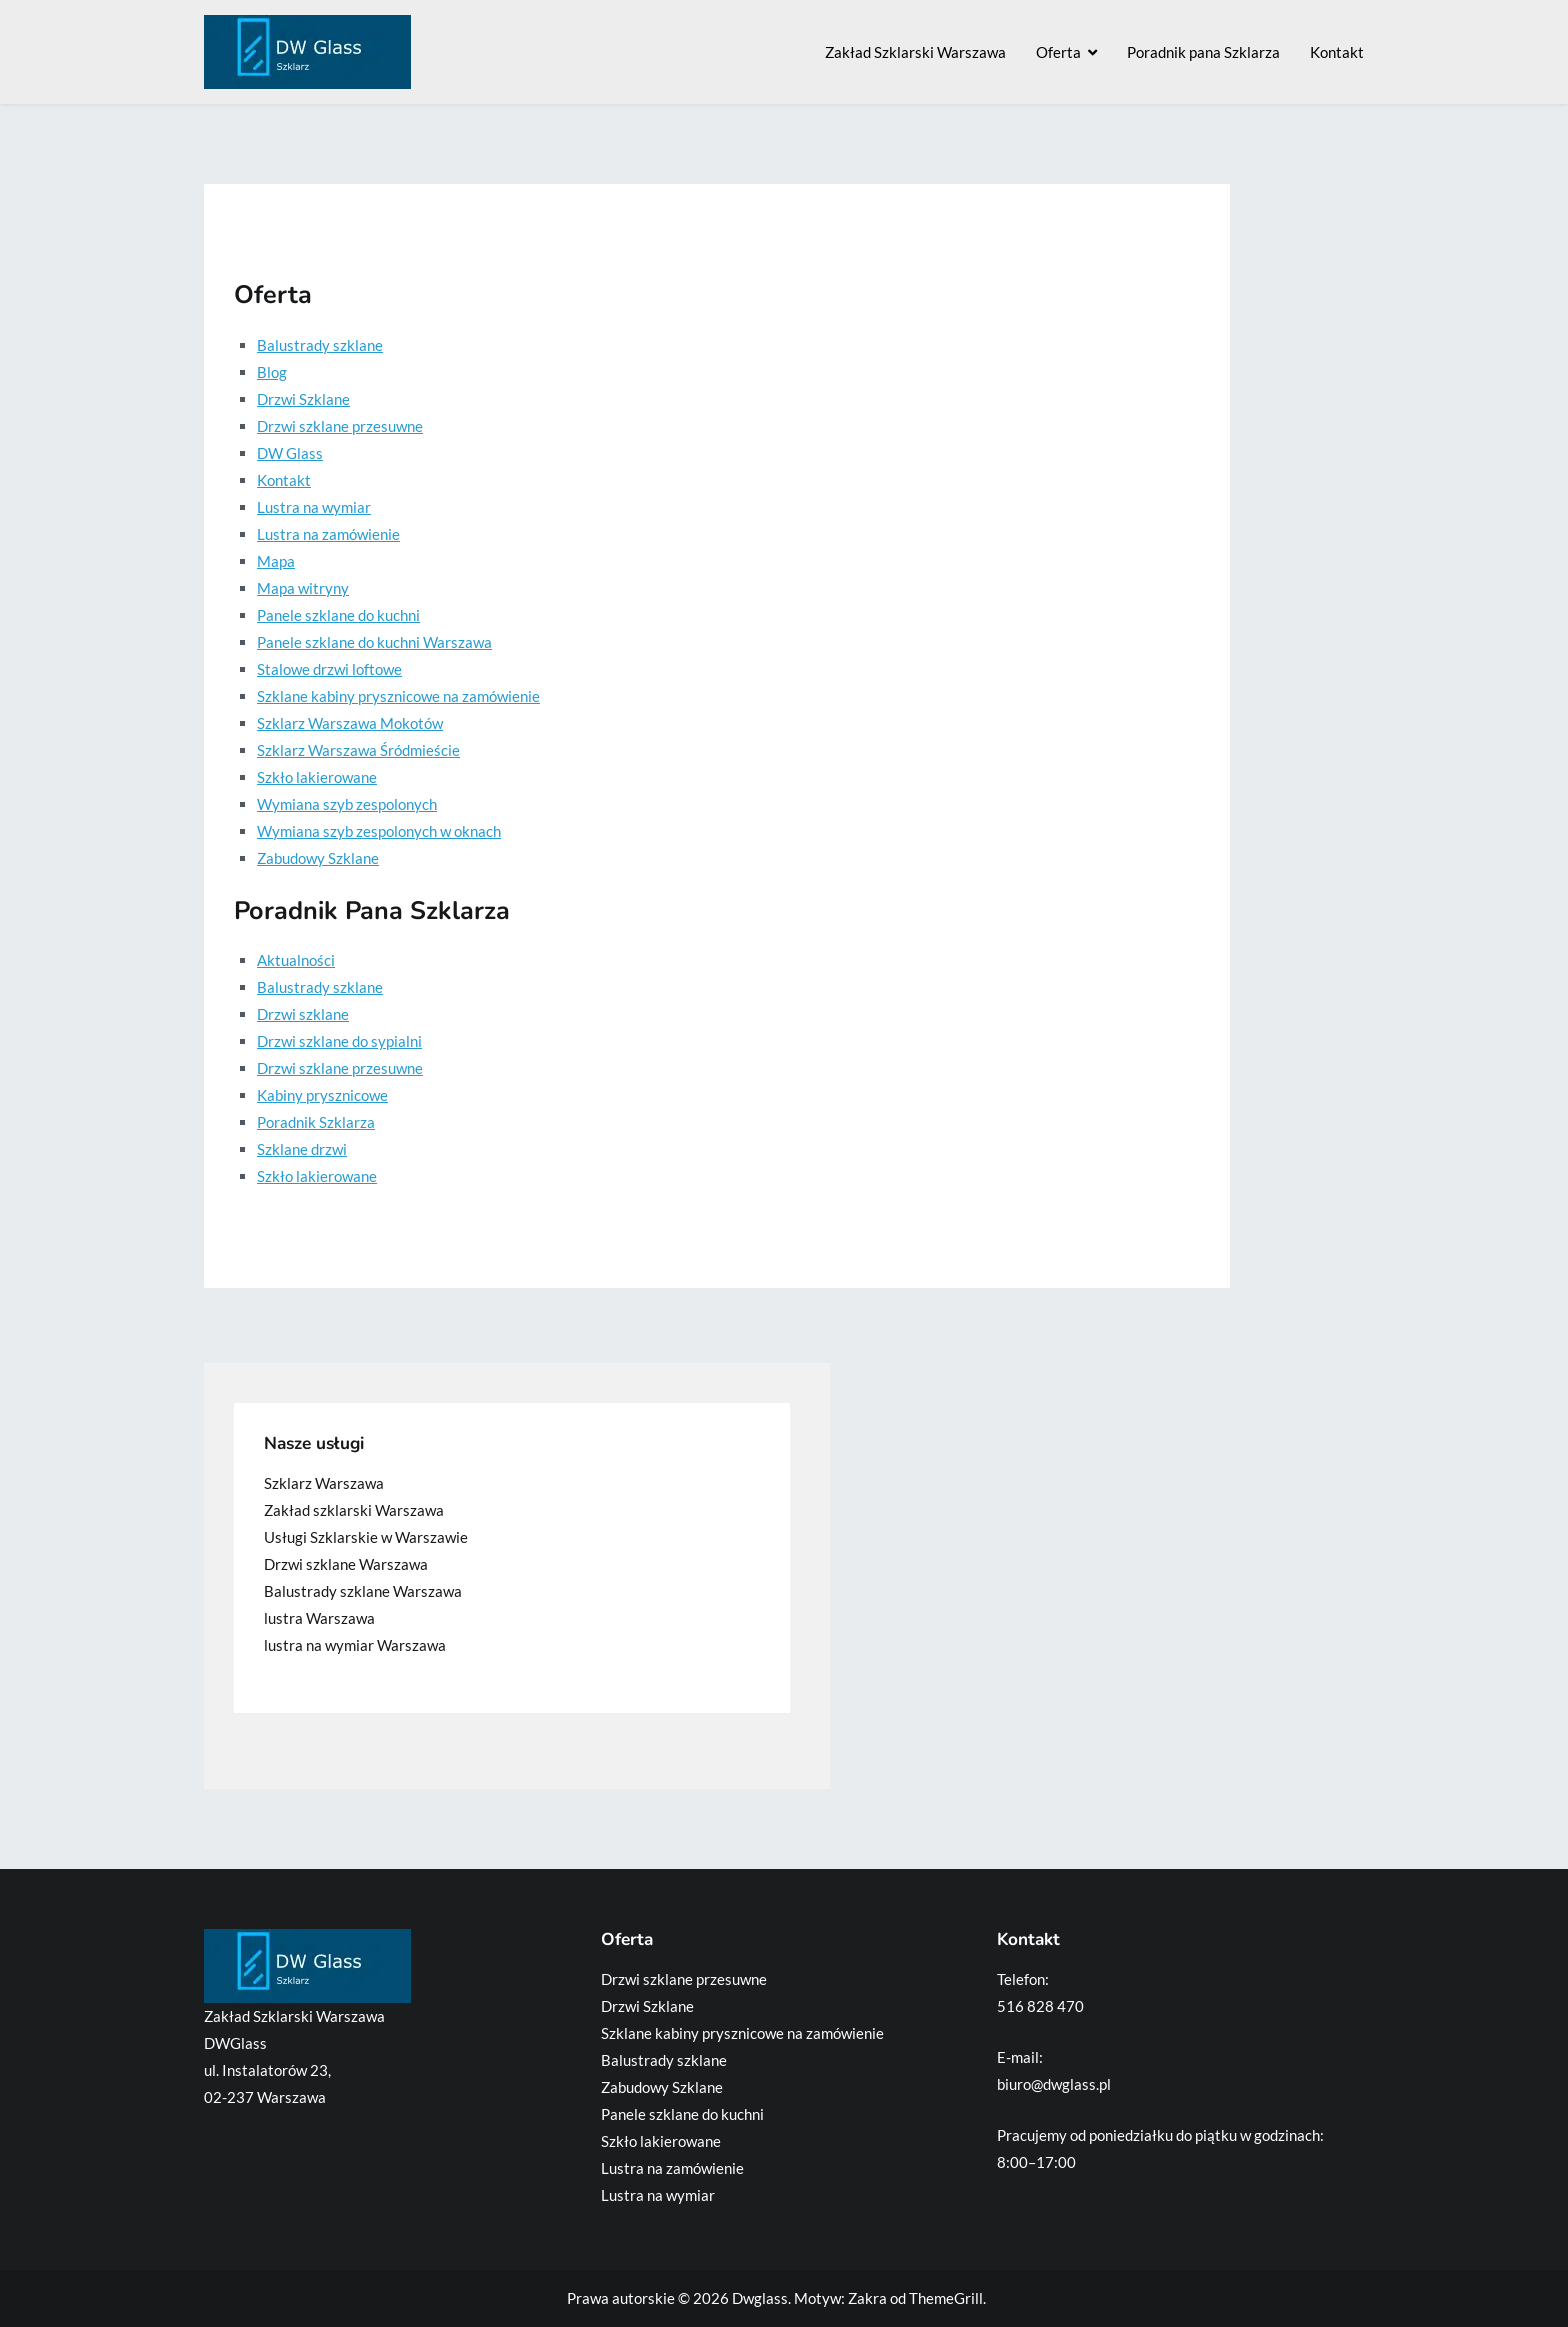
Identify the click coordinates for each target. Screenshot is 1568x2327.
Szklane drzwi (302, 1149)
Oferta (1058, 52)
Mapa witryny (303, 588)
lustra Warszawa (319, 1618)
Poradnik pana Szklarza (1203, 52)
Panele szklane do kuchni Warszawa (374, 642)
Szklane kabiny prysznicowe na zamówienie (398, 696)
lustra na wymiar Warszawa (355, 1645)
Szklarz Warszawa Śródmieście (358, 750)
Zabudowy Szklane (318, 858)
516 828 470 (1040, 2006)
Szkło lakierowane (317, 777)
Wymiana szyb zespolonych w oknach (379, 831)
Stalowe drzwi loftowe (329, 669)
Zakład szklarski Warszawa (354, 1510)
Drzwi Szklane (303, 399)
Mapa (276, 561)
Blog (272, 372)
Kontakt (1337, 52)
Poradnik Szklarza (316, 1122)
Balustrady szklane (320, 345)
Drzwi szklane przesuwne (340, 426)
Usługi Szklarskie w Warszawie (366, 1537)
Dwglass (760, 2298)
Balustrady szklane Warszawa (363, 1591)
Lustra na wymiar (314, 507)
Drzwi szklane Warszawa (346, 1564)
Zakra (867, 2298)
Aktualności (296, 960)
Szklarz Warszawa (324, 1483)
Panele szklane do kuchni (338, 615)
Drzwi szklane (303, 1014)
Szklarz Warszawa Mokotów (350, 723)
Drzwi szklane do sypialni (339, 1041)
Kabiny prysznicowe (322, 1095)
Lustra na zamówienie (328, 534)
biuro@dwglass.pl (1054, 2084)
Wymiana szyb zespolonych (347, 804)
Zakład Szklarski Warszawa (915, 52)
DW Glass (290, 453)
